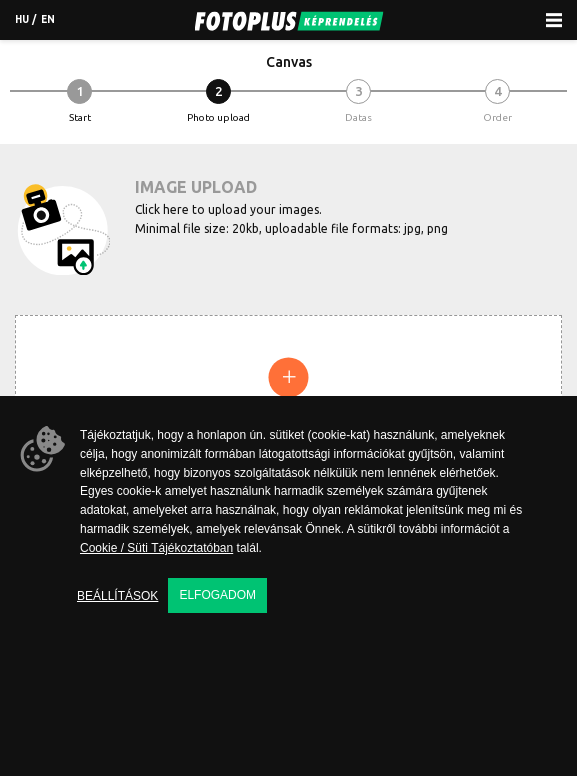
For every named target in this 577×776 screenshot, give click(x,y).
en (48, 19)
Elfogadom (217, 595)
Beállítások (117, 596)
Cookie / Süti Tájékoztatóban (156, 548)
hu (22, 19)
